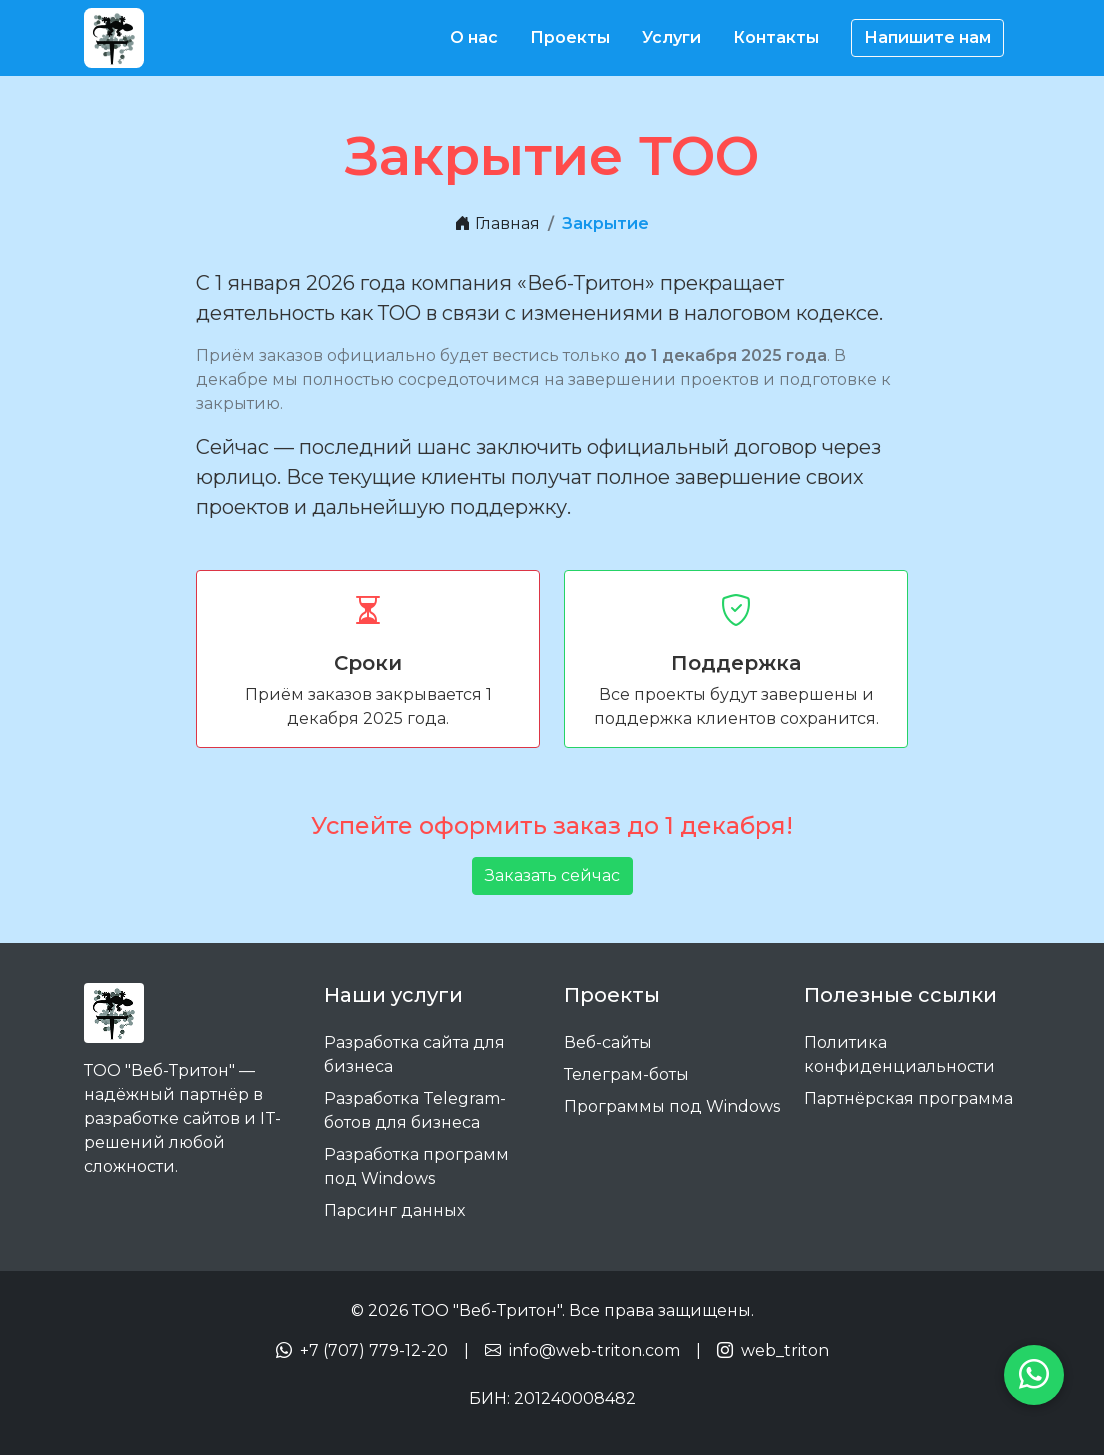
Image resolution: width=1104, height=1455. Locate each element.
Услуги (671, 37)
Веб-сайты (608, 1042)
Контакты (776, 37)
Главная (497, 223)
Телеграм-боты (626, 1074)
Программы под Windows (672, 1106)
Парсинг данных (394, 1210)
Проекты (570, 37)
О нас (474, 37)
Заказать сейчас (552, 875)
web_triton (785, 1350)
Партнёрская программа (908, 1098)
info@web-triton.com (594, 1350)
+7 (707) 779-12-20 (374, 1350)
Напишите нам (927, 37)
